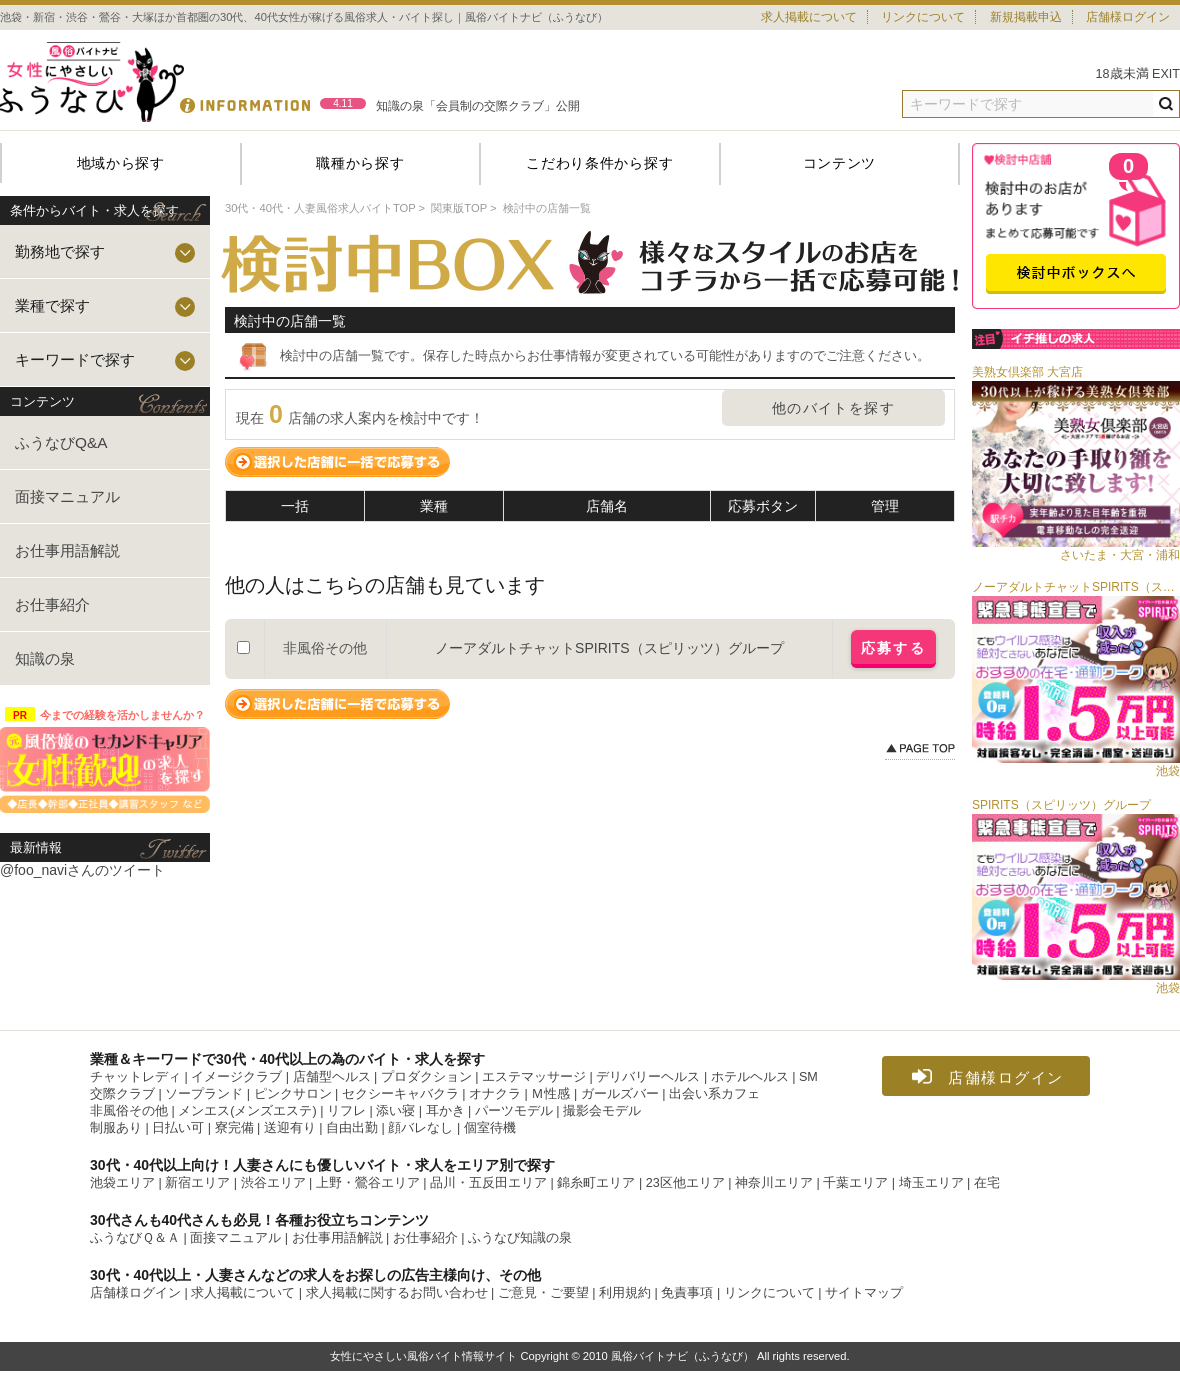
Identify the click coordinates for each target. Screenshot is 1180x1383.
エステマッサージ (534, 1077)
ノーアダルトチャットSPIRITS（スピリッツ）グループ (609, 648)
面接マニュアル (67, 496)
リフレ (346, 1111)
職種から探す (360, 163)
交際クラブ (122, 1094)
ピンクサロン (293, 1094)
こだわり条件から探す (599, 163)
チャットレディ (135, 1077)
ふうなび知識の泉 (520, 1238)
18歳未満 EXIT (1138, 74)
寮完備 (234, 1128)
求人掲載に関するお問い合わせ (397, 1293)
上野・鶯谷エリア (368, 1183)
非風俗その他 (129, 1111)
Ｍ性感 (550, 1094)
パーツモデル (514, 1111)
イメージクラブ (236, 1077)
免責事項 (687, 1293)
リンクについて (923, 17)
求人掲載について (809, 17)
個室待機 (490, 1128)
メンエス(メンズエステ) (247, 1111)
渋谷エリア (273, 1183)
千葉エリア (855, 1183)
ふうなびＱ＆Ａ (135, 1238)
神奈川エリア (774, 1183)
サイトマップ (864, 1293)
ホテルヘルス (750, 1077)
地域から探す (121, 163)
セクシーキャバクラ (400, 1094)
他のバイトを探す (833, 408)
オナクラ (495, 1094)
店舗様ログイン (1128, 17)
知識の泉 (45, 658)
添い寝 (395, 1111)
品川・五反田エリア (488, 1183)
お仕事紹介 (52, 604)
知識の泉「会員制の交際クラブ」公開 (478, 106)
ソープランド (204, 1094)
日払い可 (178, 1128)
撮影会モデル (602, 1111)
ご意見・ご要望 (543, 1293)
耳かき (445, 1111)
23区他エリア (685, 1183)
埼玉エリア (931, 1183)
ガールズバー (620, 1094)
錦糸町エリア (596, 1183)
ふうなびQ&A (61, 442)
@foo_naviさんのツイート (82, 870)
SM (808, 1077)
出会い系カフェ (714, 1094)
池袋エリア (122, 1183)
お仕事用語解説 (67, 550)
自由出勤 (352, 1128)
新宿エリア (197, 1183)
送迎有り (290, 1128)
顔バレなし (420, 1128)
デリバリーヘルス (648, 1077)
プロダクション (426, 1077)
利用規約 (625, 1293)
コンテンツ (840, 163)
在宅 (987, 1183)
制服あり (116, 1128)
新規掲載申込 (1026, 17)
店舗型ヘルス (332, 1077)
